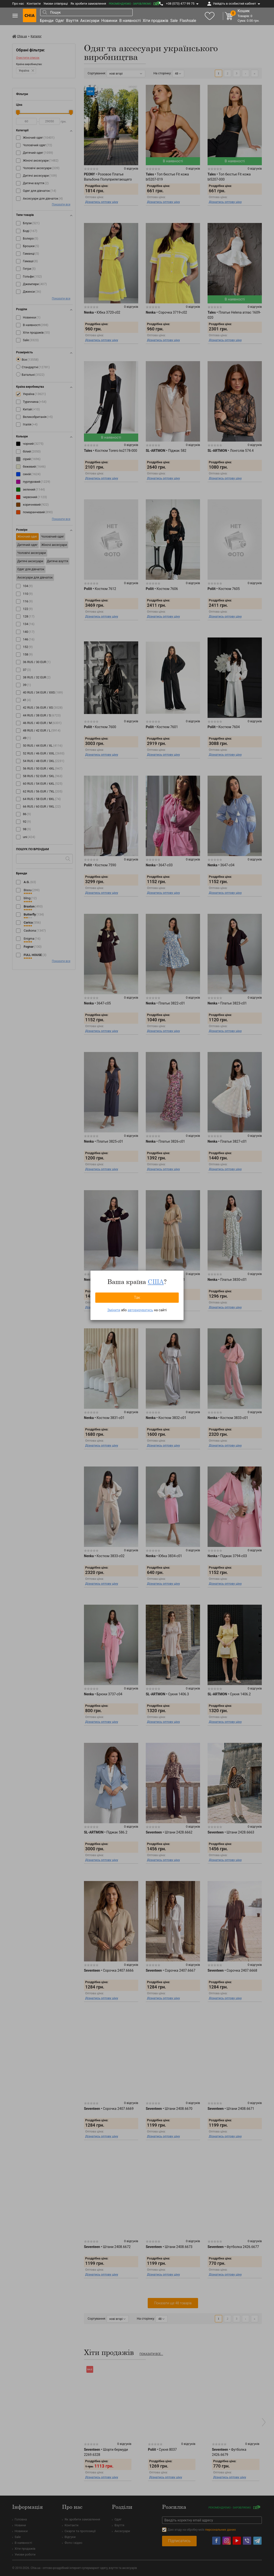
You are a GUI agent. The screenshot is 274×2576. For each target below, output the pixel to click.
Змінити (113, 1310)
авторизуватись (140, 1310)
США (156, 1281)
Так (137, 1297)
